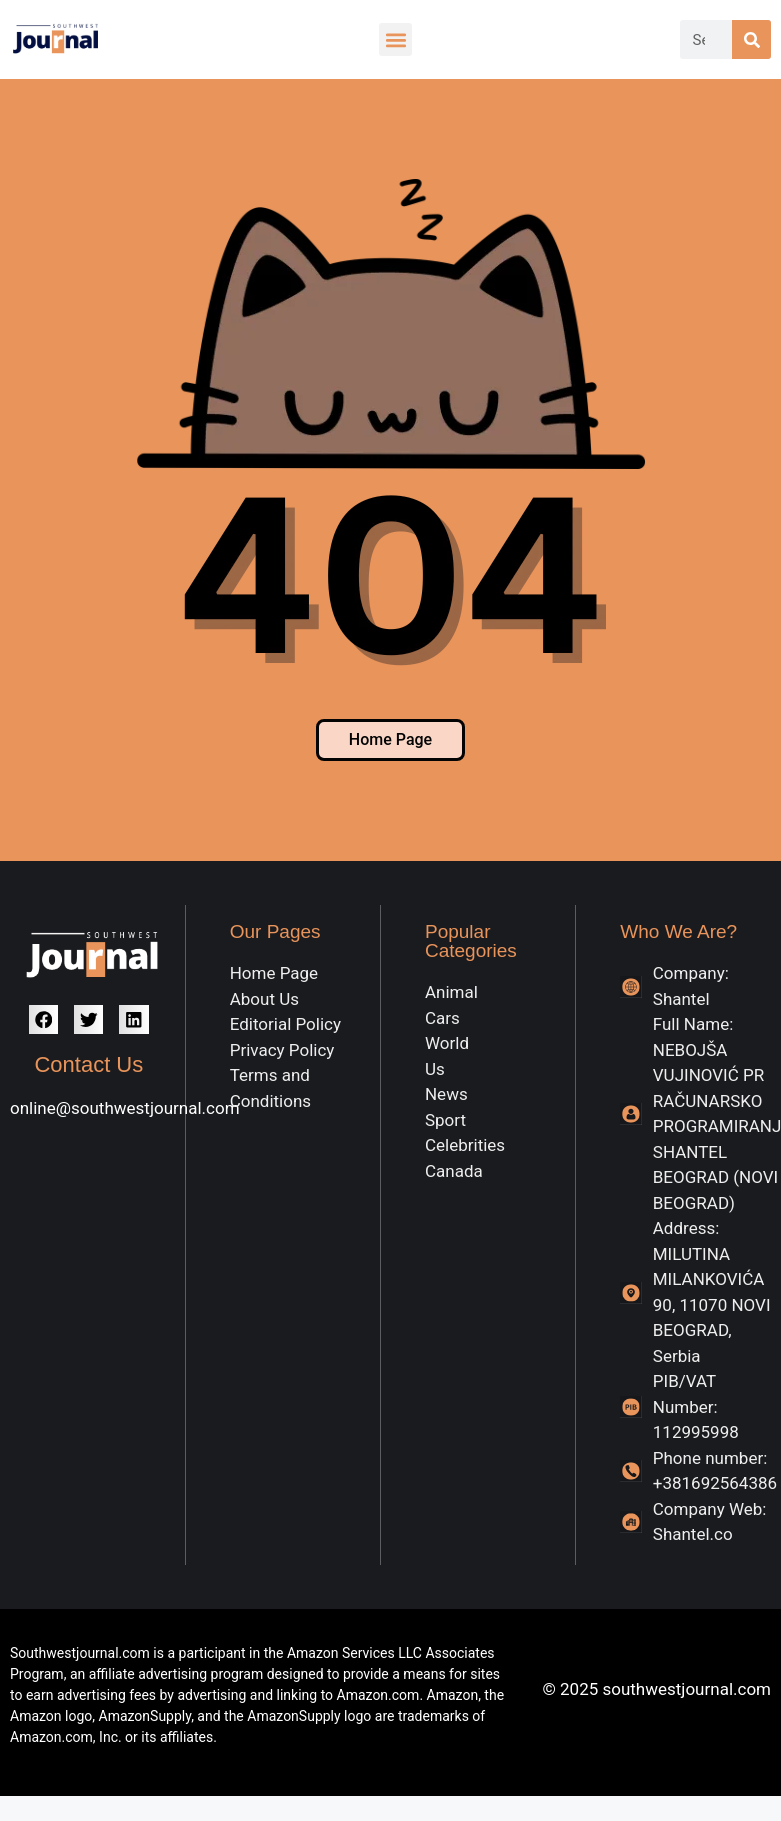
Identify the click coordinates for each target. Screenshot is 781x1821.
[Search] (751, 39)
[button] (395, 39)
